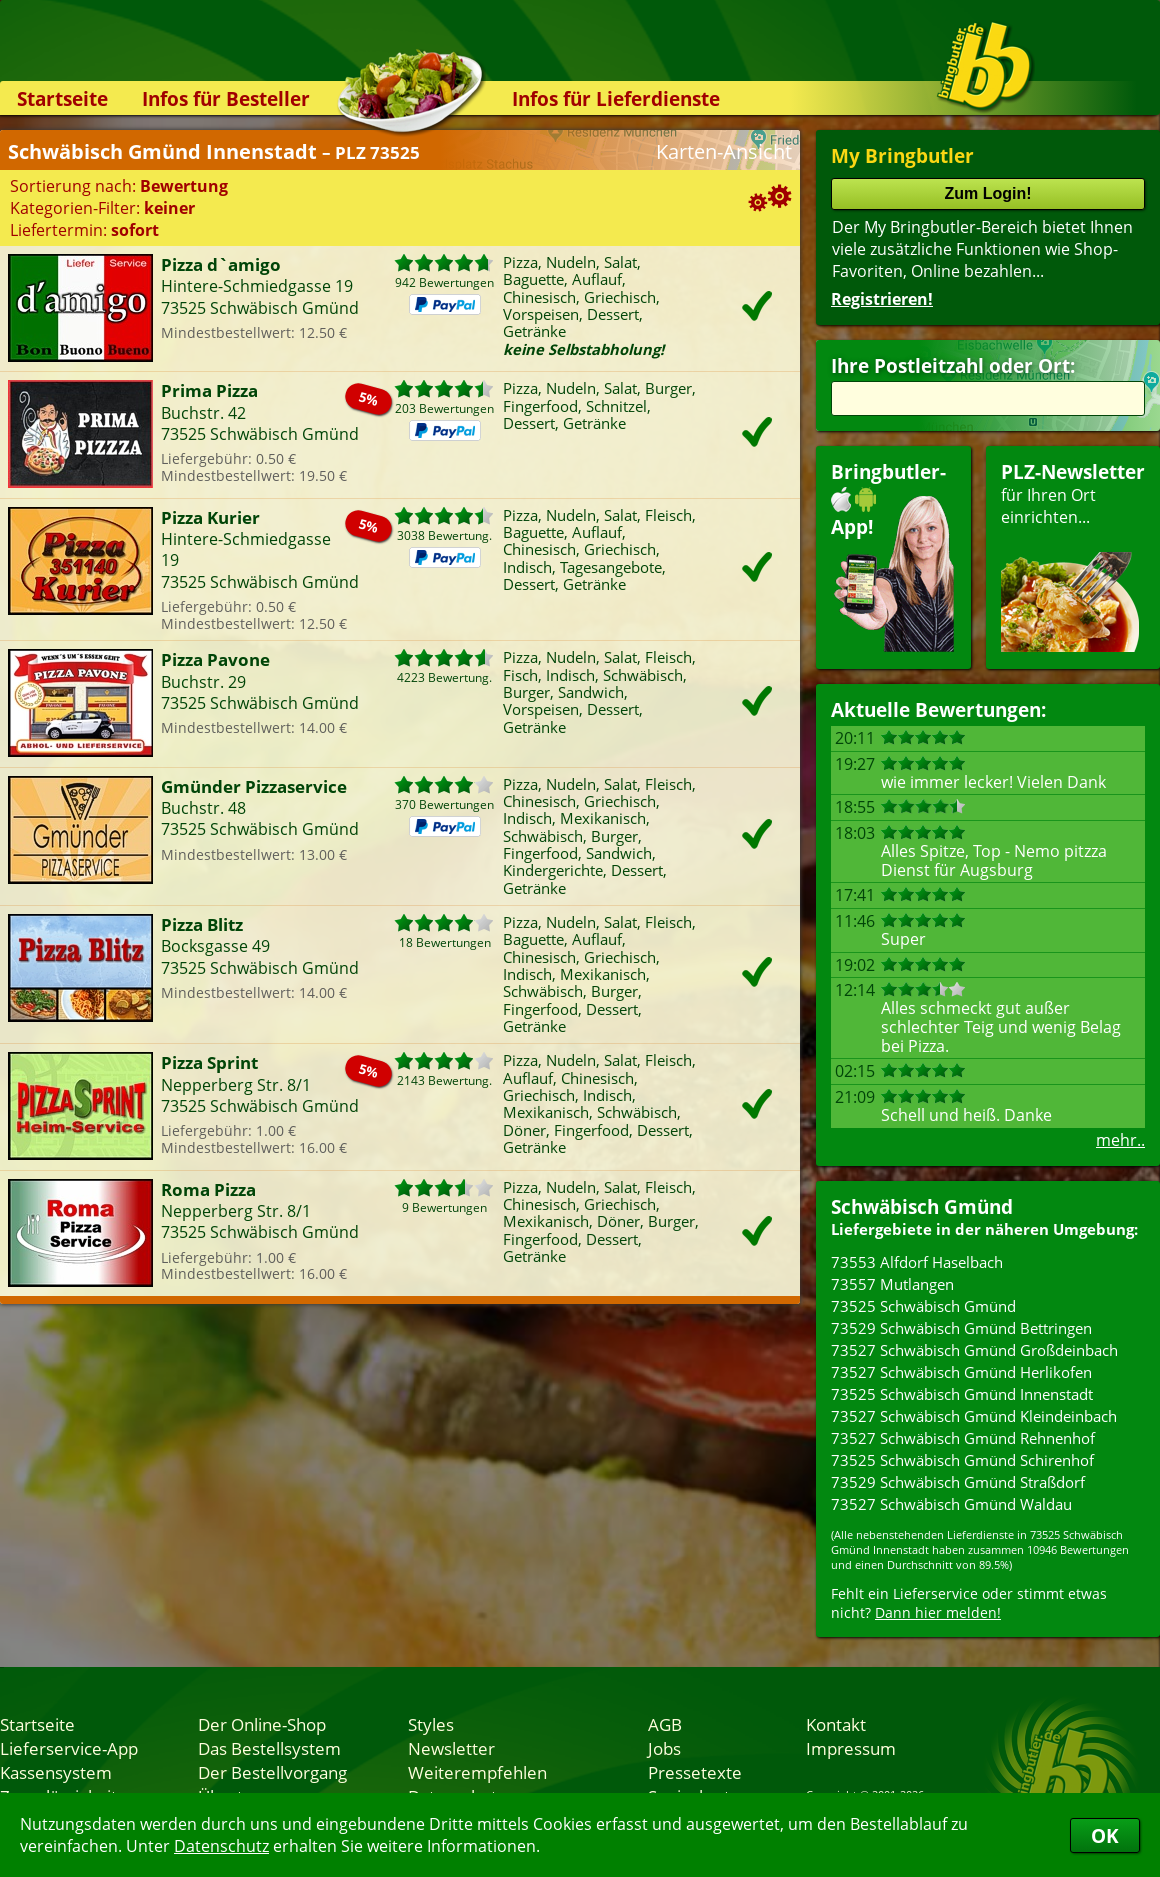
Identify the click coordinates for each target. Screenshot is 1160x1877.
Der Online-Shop (262, 1724)
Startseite (62, 98)
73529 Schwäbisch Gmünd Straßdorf (958, 1482)
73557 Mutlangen (892, 1284)
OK (1105, 1835)
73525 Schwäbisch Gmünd (923, 1306)
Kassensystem (56, 1772)
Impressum (851, 1748)
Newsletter (451, 1748)
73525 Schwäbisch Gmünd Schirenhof (962, 1460)
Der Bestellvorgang (272, 1772)
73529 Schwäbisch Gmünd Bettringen (961, 1328)
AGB (665, 1724)
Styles (431, 1724)
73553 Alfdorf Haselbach (917, 1262)
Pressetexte (695, 1772)
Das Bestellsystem (269, 1748)
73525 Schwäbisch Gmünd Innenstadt (962, 1394)
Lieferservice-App (69, 1748)
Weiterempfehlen (477, 1772)
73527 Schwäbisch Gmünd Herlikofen (961, 1372)
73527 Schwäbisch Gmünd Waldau (951, 1504)
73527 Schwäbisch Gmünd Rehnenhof (963, 1438)
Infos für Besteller (226, 98)
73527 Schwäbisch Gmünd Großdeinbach (974, 1350)
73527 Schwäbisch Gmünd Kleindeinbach (974, 1416)
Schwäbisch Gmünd (922, 1206)
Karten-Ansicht (724, 151)
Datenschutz (221, 1846)
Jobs (664, 1748)
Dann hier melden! (938, 1612)
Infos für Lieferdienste (616, 98)
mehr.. (1120, 1140)
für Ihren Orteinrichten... (1073, 555)
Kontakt (836, 1724)
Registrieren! (882, 299)
